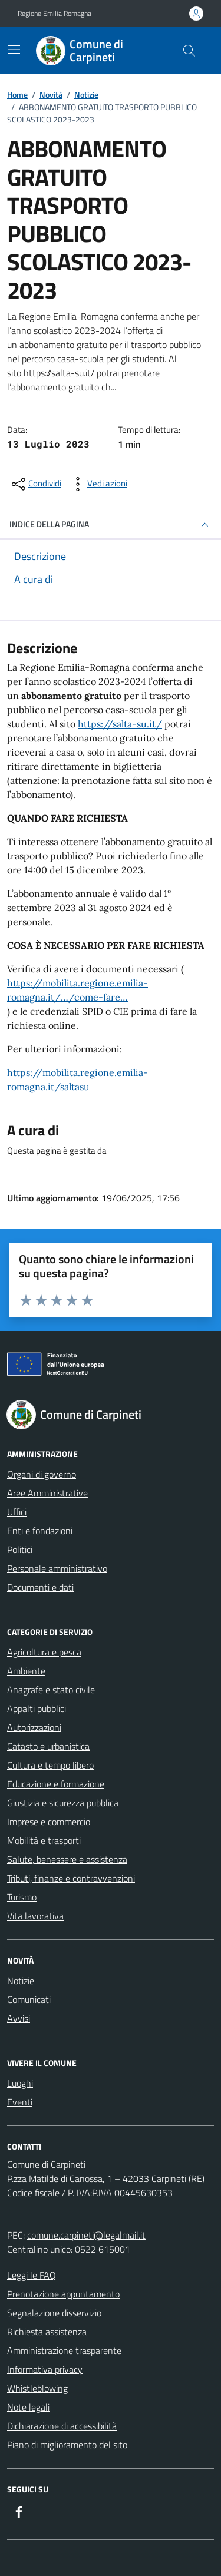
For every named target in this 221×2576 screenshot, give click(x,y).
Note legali (28, 2407)
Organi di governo (41, 1474)
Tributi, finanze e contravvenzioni (71, 1878)
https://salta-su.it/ (120, 724)
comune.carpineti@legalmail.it (86, 2235)
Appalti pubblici (36, 1708)
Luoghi (20, 2083)
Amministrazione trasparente (64, 2350)
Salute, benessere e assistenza (67, 1859)
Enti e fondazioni (39, 1531)
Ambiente (26, 1671)
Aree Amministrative (47, 1493)
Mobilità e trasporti (44, 1840)
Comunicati (29, 1999)
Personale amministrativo (57, 1568)
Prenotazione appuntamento (63, 2294)
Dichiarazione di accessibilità (62, 2426)
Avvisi (18, 2018)
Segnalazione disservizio (54, 2313)
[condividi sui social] (35, 484)
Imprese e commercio (48, 1822)
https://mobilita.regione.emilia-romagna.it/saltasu (77, 1079)
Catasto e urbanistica (48, 1746)
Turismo (22, 1897)
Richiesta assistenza (47, 2332)
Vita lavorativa (35, 1916)
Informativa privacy (45, 2369)
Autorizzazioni (34, 1727)
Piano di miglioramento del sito (67, 2445)
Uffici (17, 1512)
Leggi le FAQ (31, 2275)
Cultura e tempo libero (50, 1765)
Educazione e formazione (55, 1784)
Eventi (19, 2102)
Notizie (20, 1981)
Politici (19, 1549)
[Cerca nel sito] (189, 51)
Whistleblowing (37, 2388)
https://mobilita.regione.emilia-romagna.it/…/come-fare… (77, 990)
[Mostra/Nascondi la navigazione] (14, 49)
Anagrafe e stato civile (51, 1690)
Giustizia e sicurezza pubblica (62, 1803)
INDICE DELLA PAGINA (110, 525)
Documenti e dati (40, 1587)
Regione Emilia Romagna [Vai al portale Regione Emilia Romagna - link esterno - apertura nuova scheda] (54, 13)
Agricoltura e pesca (44, 1652)
